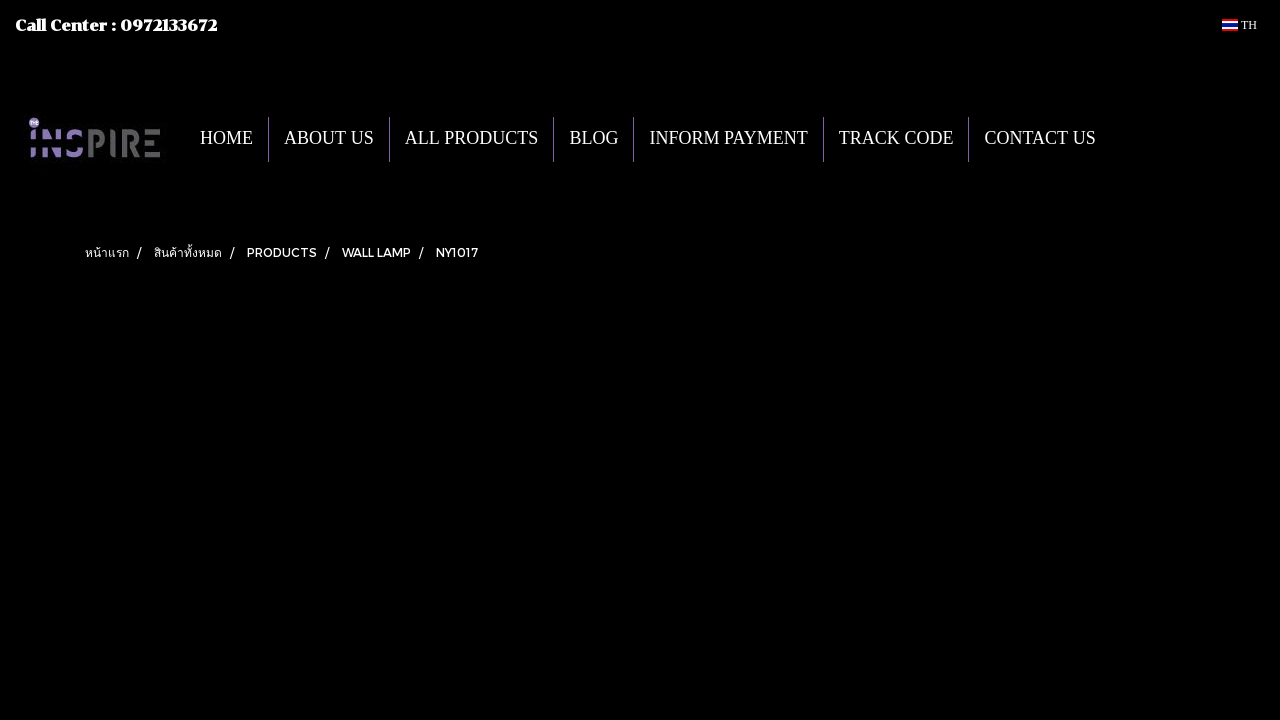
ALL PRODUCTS (472, 139)
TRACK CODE (896, 139)
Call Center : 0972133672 (116, 26)
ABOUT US (329, 139)
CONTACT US (1039, 139)
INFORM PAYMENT (728, 139)
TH (1239, 25)
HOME (226, 139)
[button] (1141, 139)
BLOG (593, 139)
